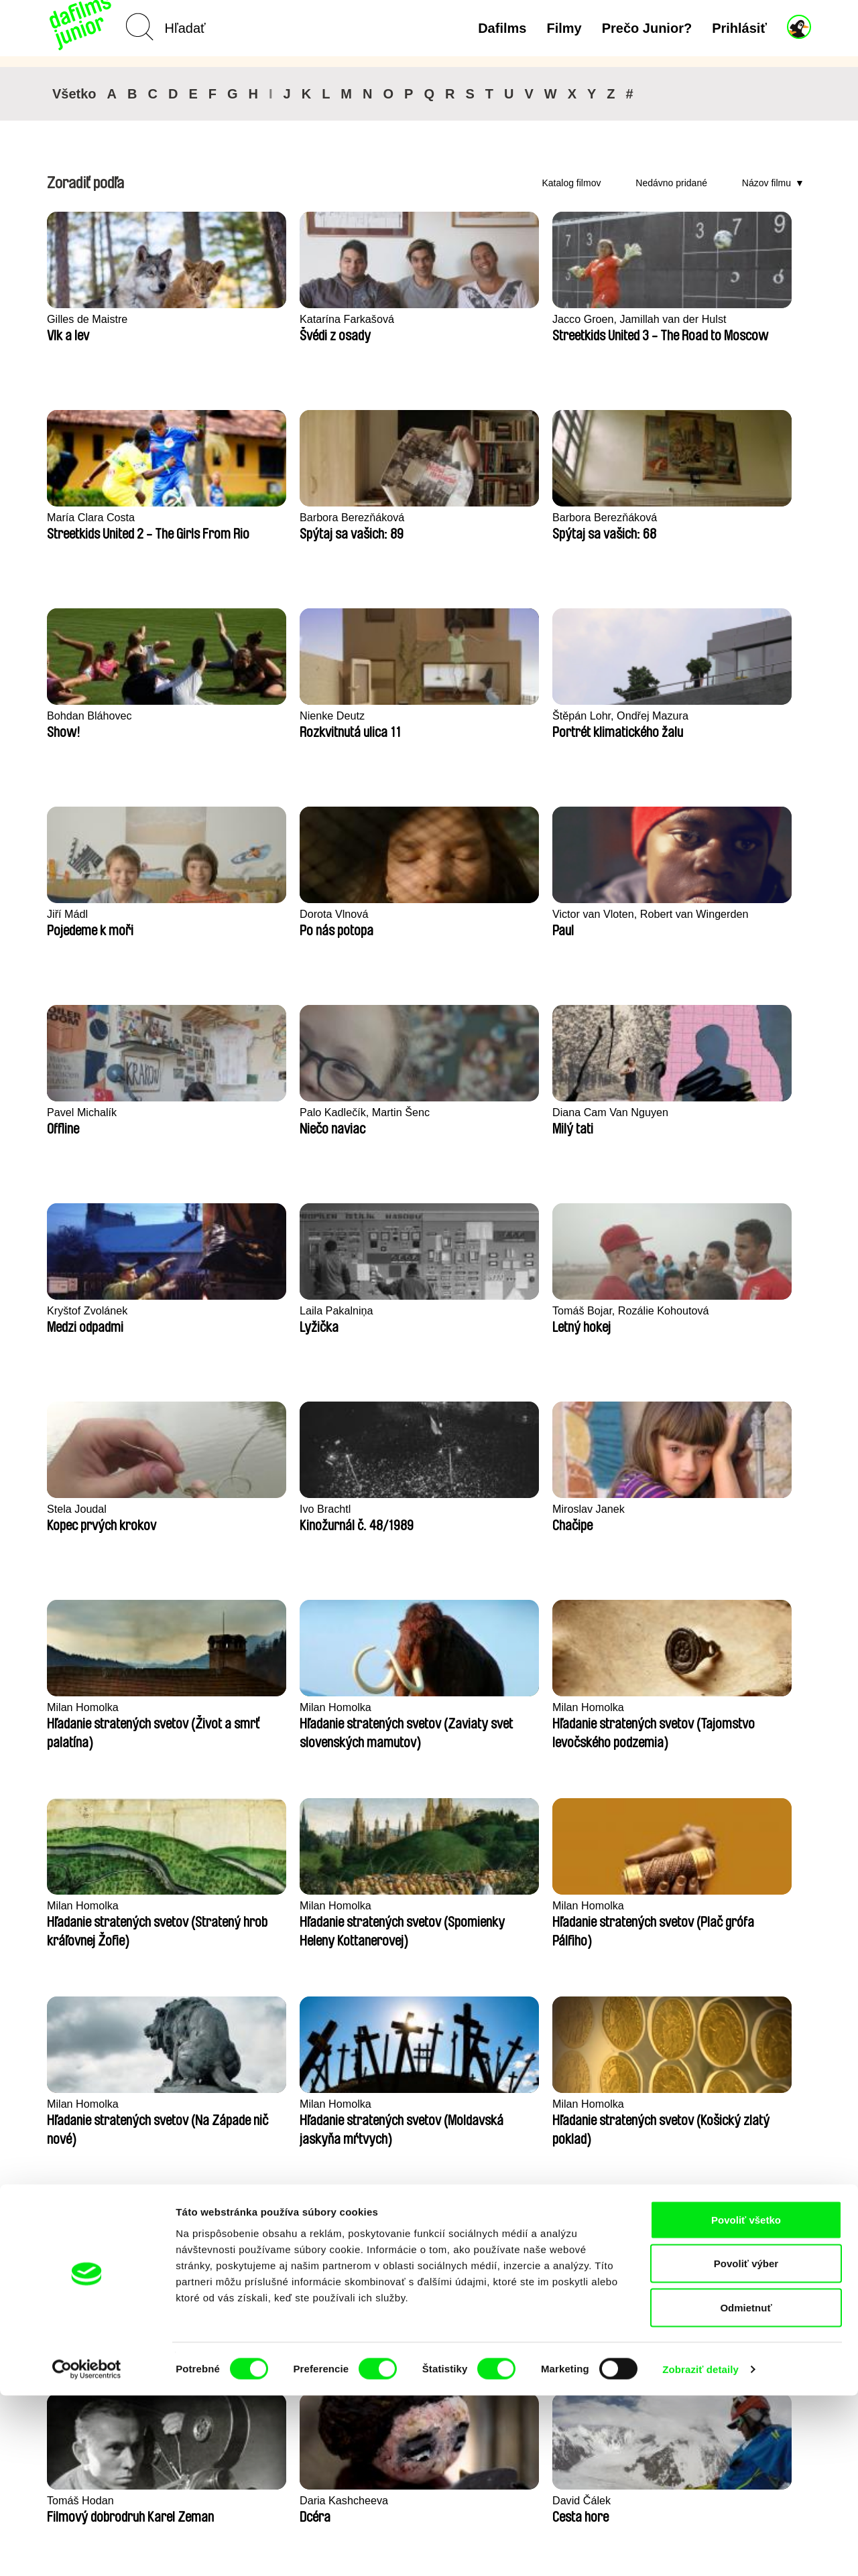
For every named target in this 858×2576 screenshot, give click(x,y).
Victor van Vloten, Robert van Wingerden (265, 723)
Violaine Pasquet (711, 1707)
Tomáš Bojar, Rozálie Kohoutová (411, 922)
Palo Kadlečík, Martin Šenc (581, 715)
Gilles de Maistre (89, 319)
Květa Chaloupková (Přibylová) (562, 1913)
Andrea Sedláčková (251, 1707)
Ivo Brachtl (696, 914)
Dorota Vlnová (83, 715)
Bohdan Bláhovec (247, 517)
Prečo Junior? (647, 28)
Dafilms (502, 28)
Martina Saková (86, 2104)
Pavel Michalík (395, 715)
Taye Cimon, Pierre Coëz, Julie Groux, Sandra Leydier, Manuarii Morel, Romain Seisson (267, 1914)
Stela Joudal (544, 914)
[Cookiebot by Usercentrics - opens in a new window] (86, 2550)
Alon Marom (544, 1707)
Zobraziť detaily (700, 2549)
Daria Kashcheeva (715, 1509)
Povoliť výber (746, 2444)
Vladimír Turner (397, 1707)
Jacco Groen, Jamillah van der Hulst (425, 327)
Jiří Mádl (690, 517)
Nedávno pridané (671, 183)
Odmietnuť (746, 2488)
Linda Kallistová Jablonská (425, 1905)
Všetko (74, 93)
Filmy (563, 28)
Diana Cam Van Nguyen (730, 715)
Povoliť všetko (746, 2400)
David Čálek (78, 1707)
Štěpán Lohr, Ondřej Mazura (564, 525)
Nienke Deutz (392, 517)
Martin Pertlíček (708, 1905)
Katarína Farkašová (252, 319)
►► (794, 2232)
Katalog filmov (571, 183)
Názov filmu (766, 183)
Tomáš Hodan (548, 1509)
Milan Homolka (240, 1112)
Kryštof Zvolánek (89, 914)
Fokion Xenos (82, 1905)
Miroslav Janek (85, 1112)
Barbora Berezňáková (724, 319)
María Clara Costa (559, 319)
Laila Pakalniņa (241, 914)
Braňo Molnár (236, 2104)
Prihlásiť (739, 28)
